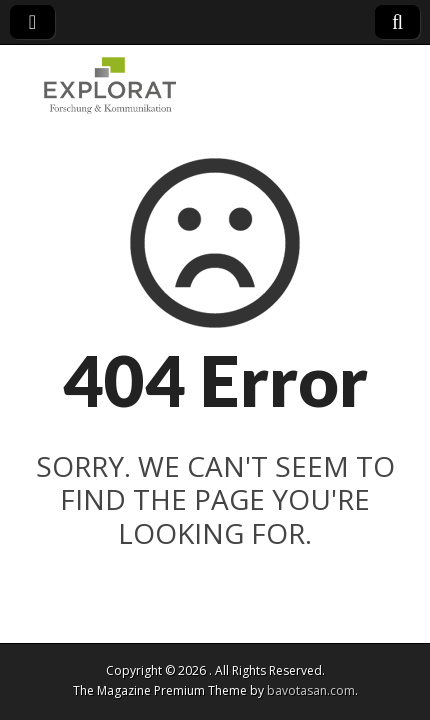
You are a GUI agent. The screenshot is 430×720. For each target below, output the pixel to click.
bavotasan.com (311, 690)
